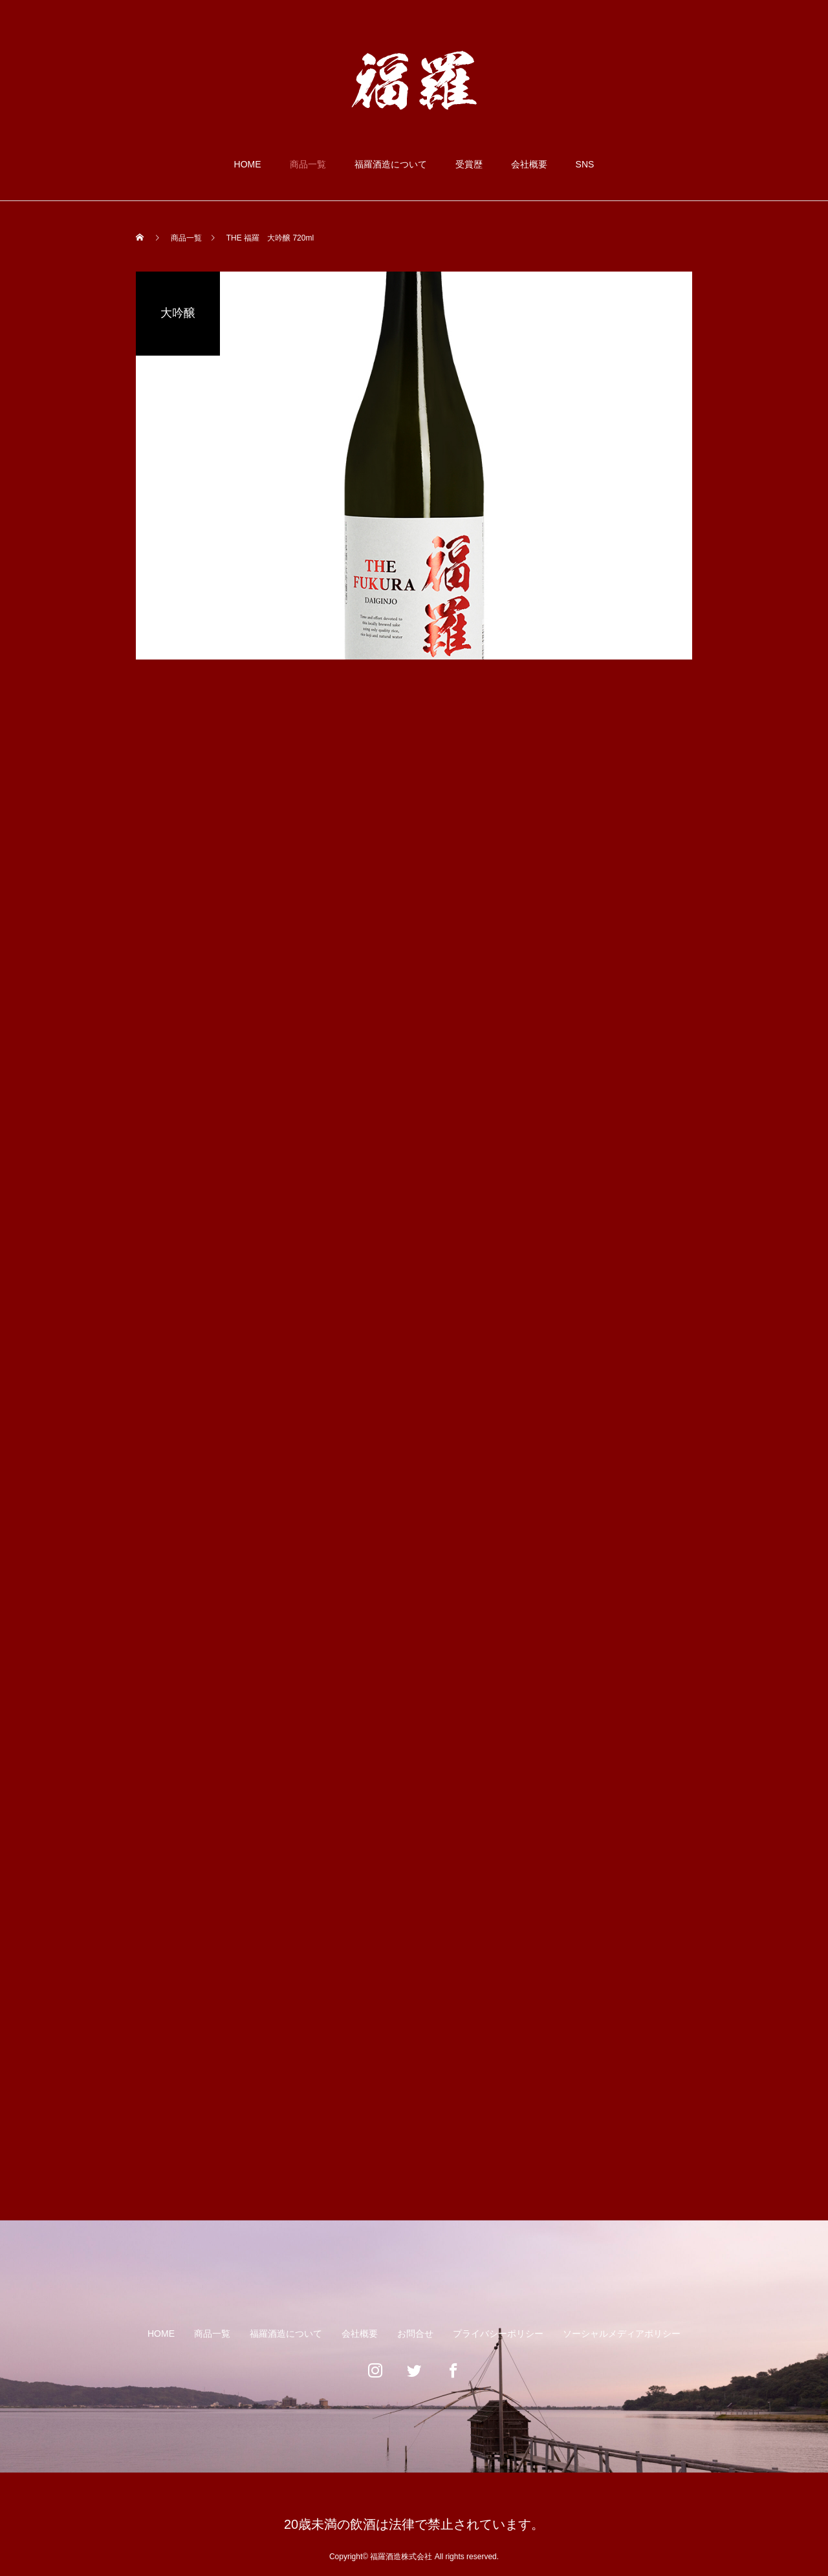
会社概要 (529, 164)
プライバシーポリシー (498, 2333)
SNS (585, 164)
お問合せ (415, 2333)
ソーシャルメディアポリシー (622, 2333)
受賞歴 (469, 164)
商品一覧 (308, 164)
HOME (247, 164)
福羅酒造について (390, 164)
